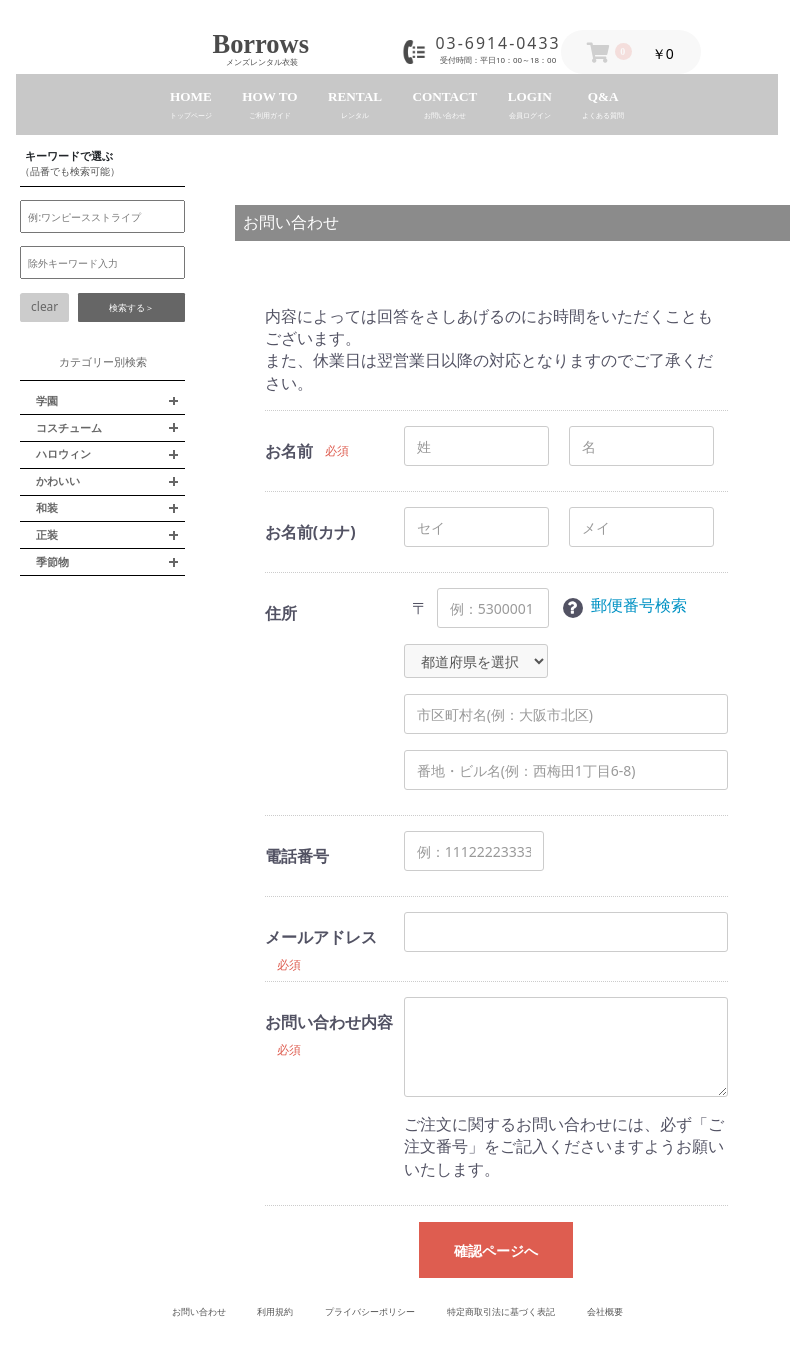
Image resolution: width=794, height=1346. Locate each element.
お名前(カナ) (310, 532)
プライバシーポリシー (370, 1311)
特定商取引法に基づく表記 (501, 1311)
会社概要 (605, 1311)
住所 (281, 613)
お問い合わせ (199, 1311)
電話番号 (297, 856)
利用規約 (275, 1311)
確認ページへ (496, 1250)
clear (44, 306)
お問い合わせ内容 (329, 1022)
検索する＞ (131, 307)
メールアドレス (321, 937)
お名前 (289, 451)
